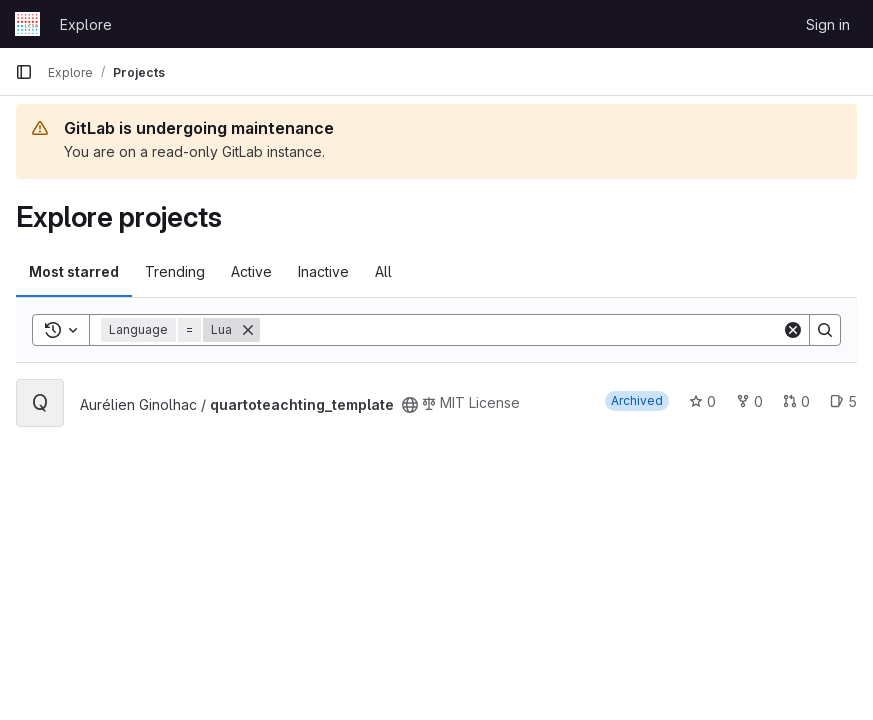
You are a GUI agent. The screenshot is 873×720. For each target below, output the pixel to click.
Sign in (828, 24)
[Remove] (248, 330)
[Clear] (793, 330)
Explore (86, 24)
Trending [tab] (175, 271)
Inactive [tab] (323, 271)
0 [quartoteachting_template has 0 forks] (749, 401)
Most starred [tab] (74, 271)
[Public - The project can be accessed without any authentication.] (410, 405)
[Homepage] (27, 24)
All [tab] (383, 271)
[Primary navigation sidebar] (24, 72)
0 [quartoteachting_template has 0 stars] (702, 401)
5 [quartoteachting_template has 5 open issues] (843, 401)
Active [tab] (251, 271)
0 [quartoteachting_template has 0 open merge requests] (796, 401)
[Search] (521, 330)
